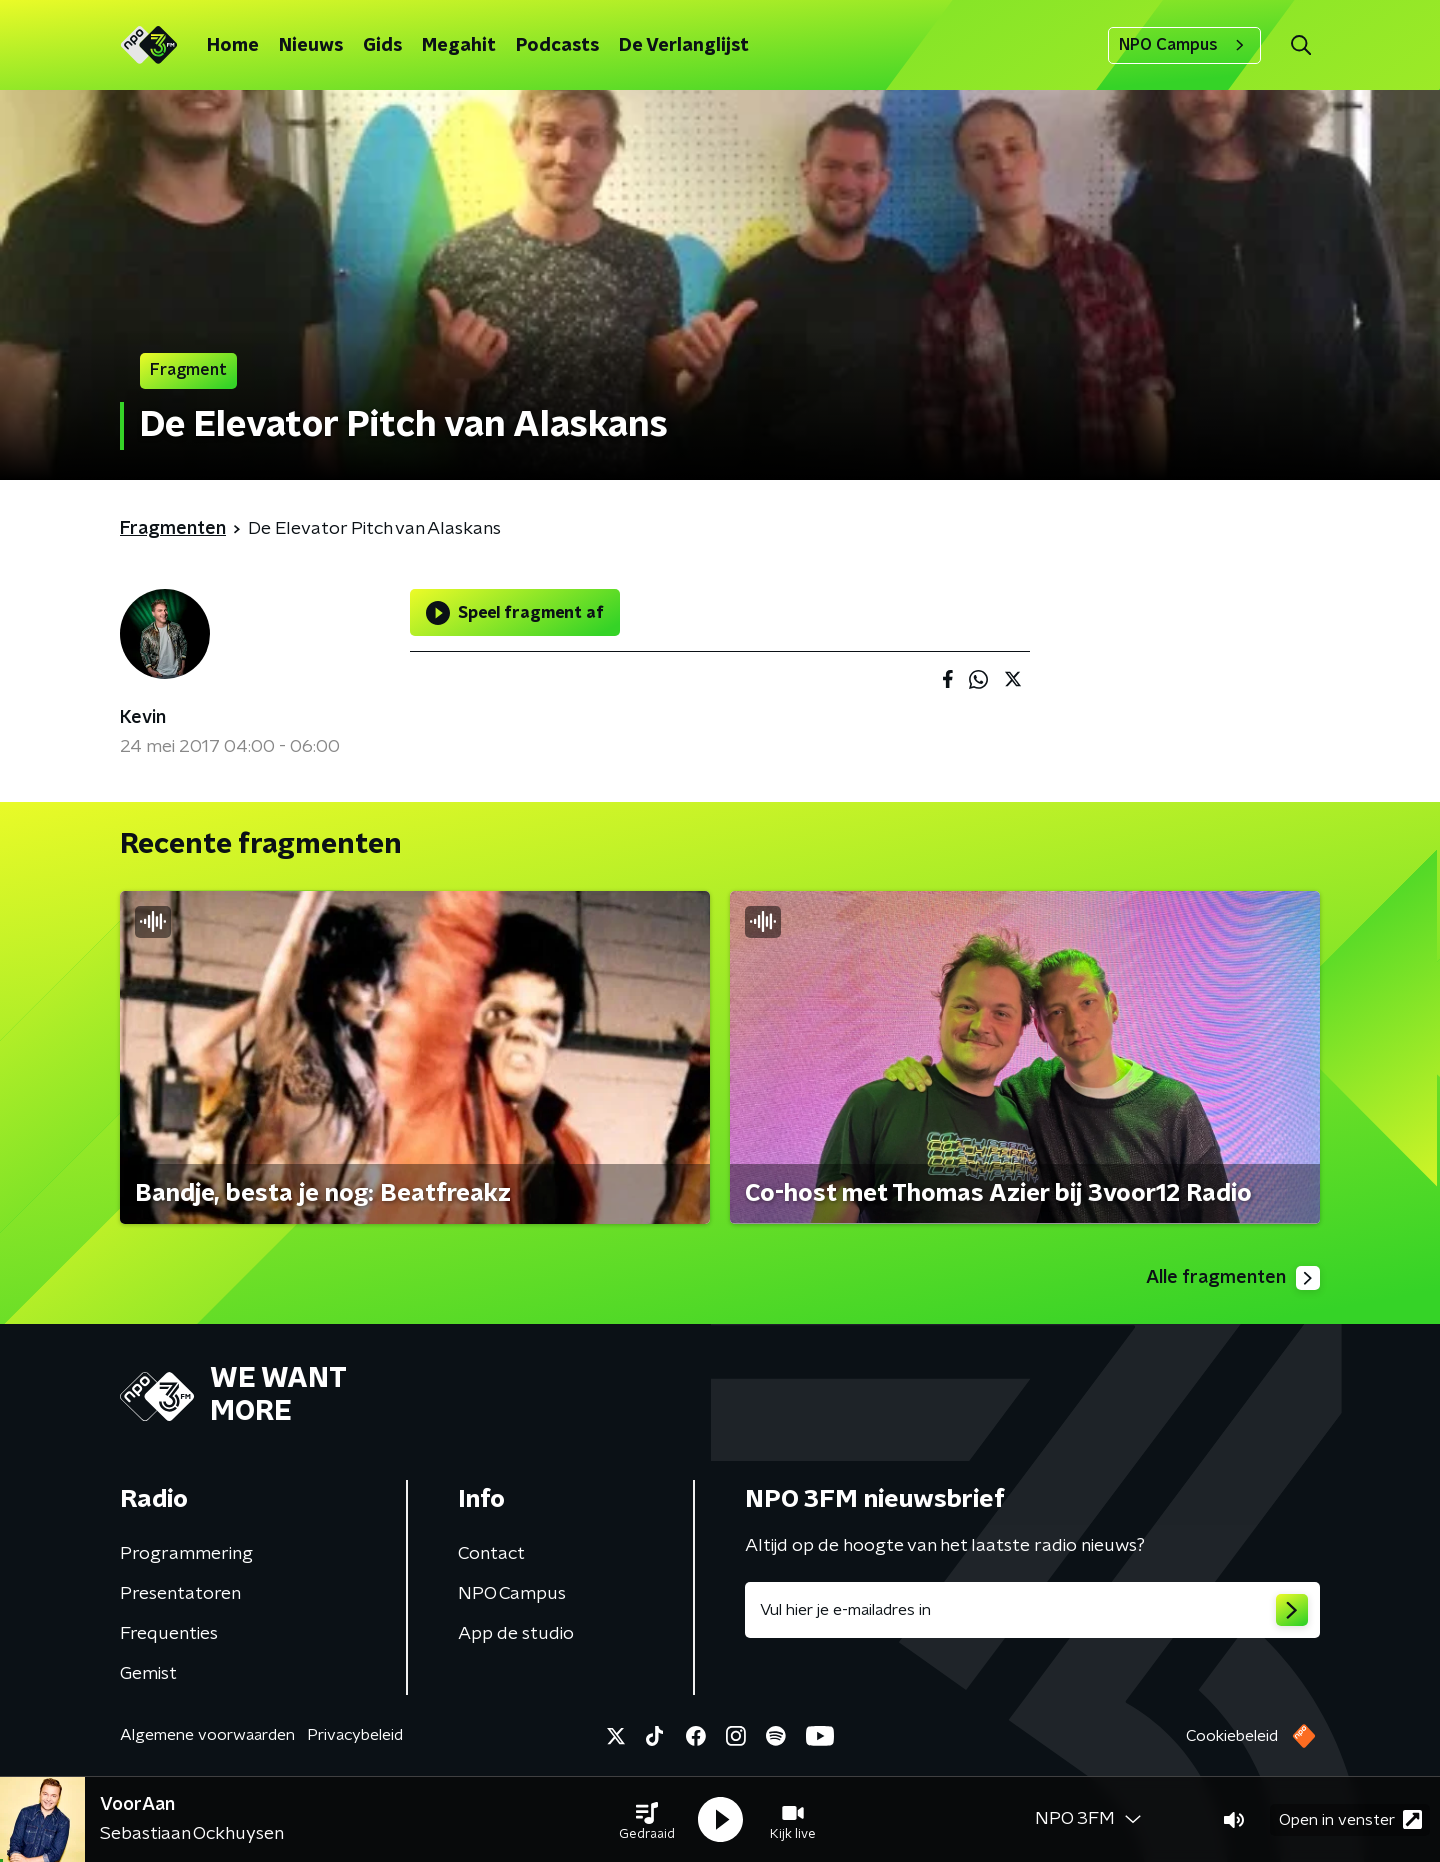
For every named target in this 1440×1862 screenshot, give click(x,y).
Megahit (459, 46)
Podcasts (557, 46)
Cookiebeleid (1232, 1736)
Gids (382, 46)
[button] (647, 1820)
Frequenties (169, 1634)
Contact (491, 1554)
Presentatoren (180, 1594)
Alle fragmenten (1233, 1278)
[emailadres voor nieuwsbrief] (1032, 1610)
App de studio (516, 1634)
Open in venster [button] (1350, 1819)
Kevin (143, 718)
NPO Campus (1184, 45)
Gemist (148, 1674)
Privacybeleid (355, 1735)
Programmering (186, 1554)
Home (233, 46)
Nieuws (311, 46)
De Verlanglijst (684, 46)
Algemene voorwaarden (207, 1735)
